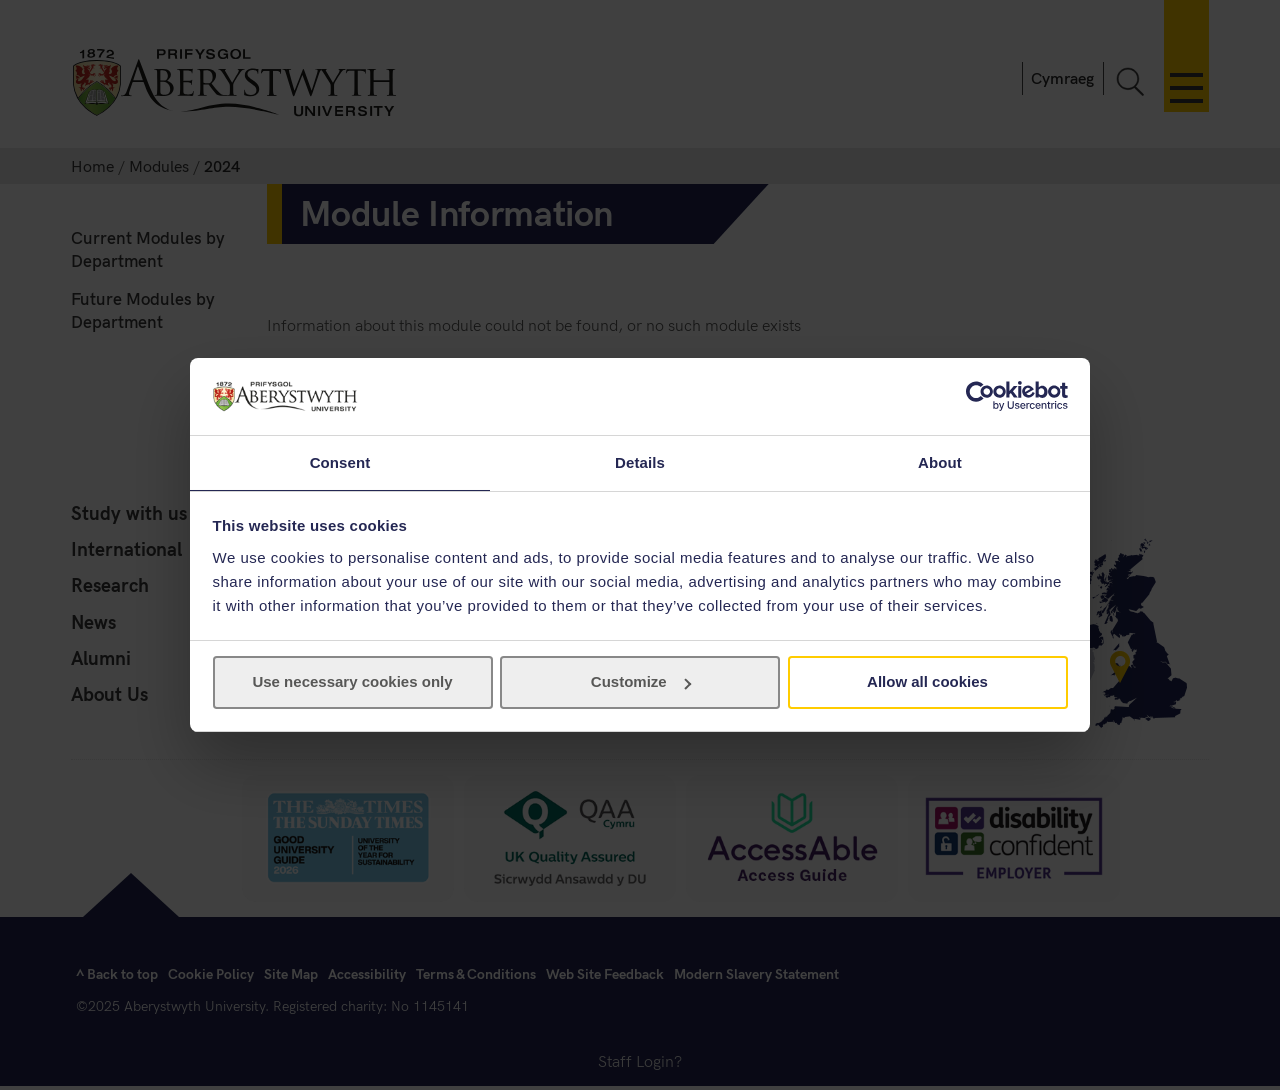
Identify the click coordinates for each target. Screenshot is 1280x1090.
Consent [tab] (340, 461)
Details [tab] (640, 461)
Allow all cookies (927, 682)
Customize (641, 682)
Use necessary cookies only (352, 682)
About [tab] (940, 461)
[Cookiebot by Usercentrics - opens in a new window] (980, 395)
